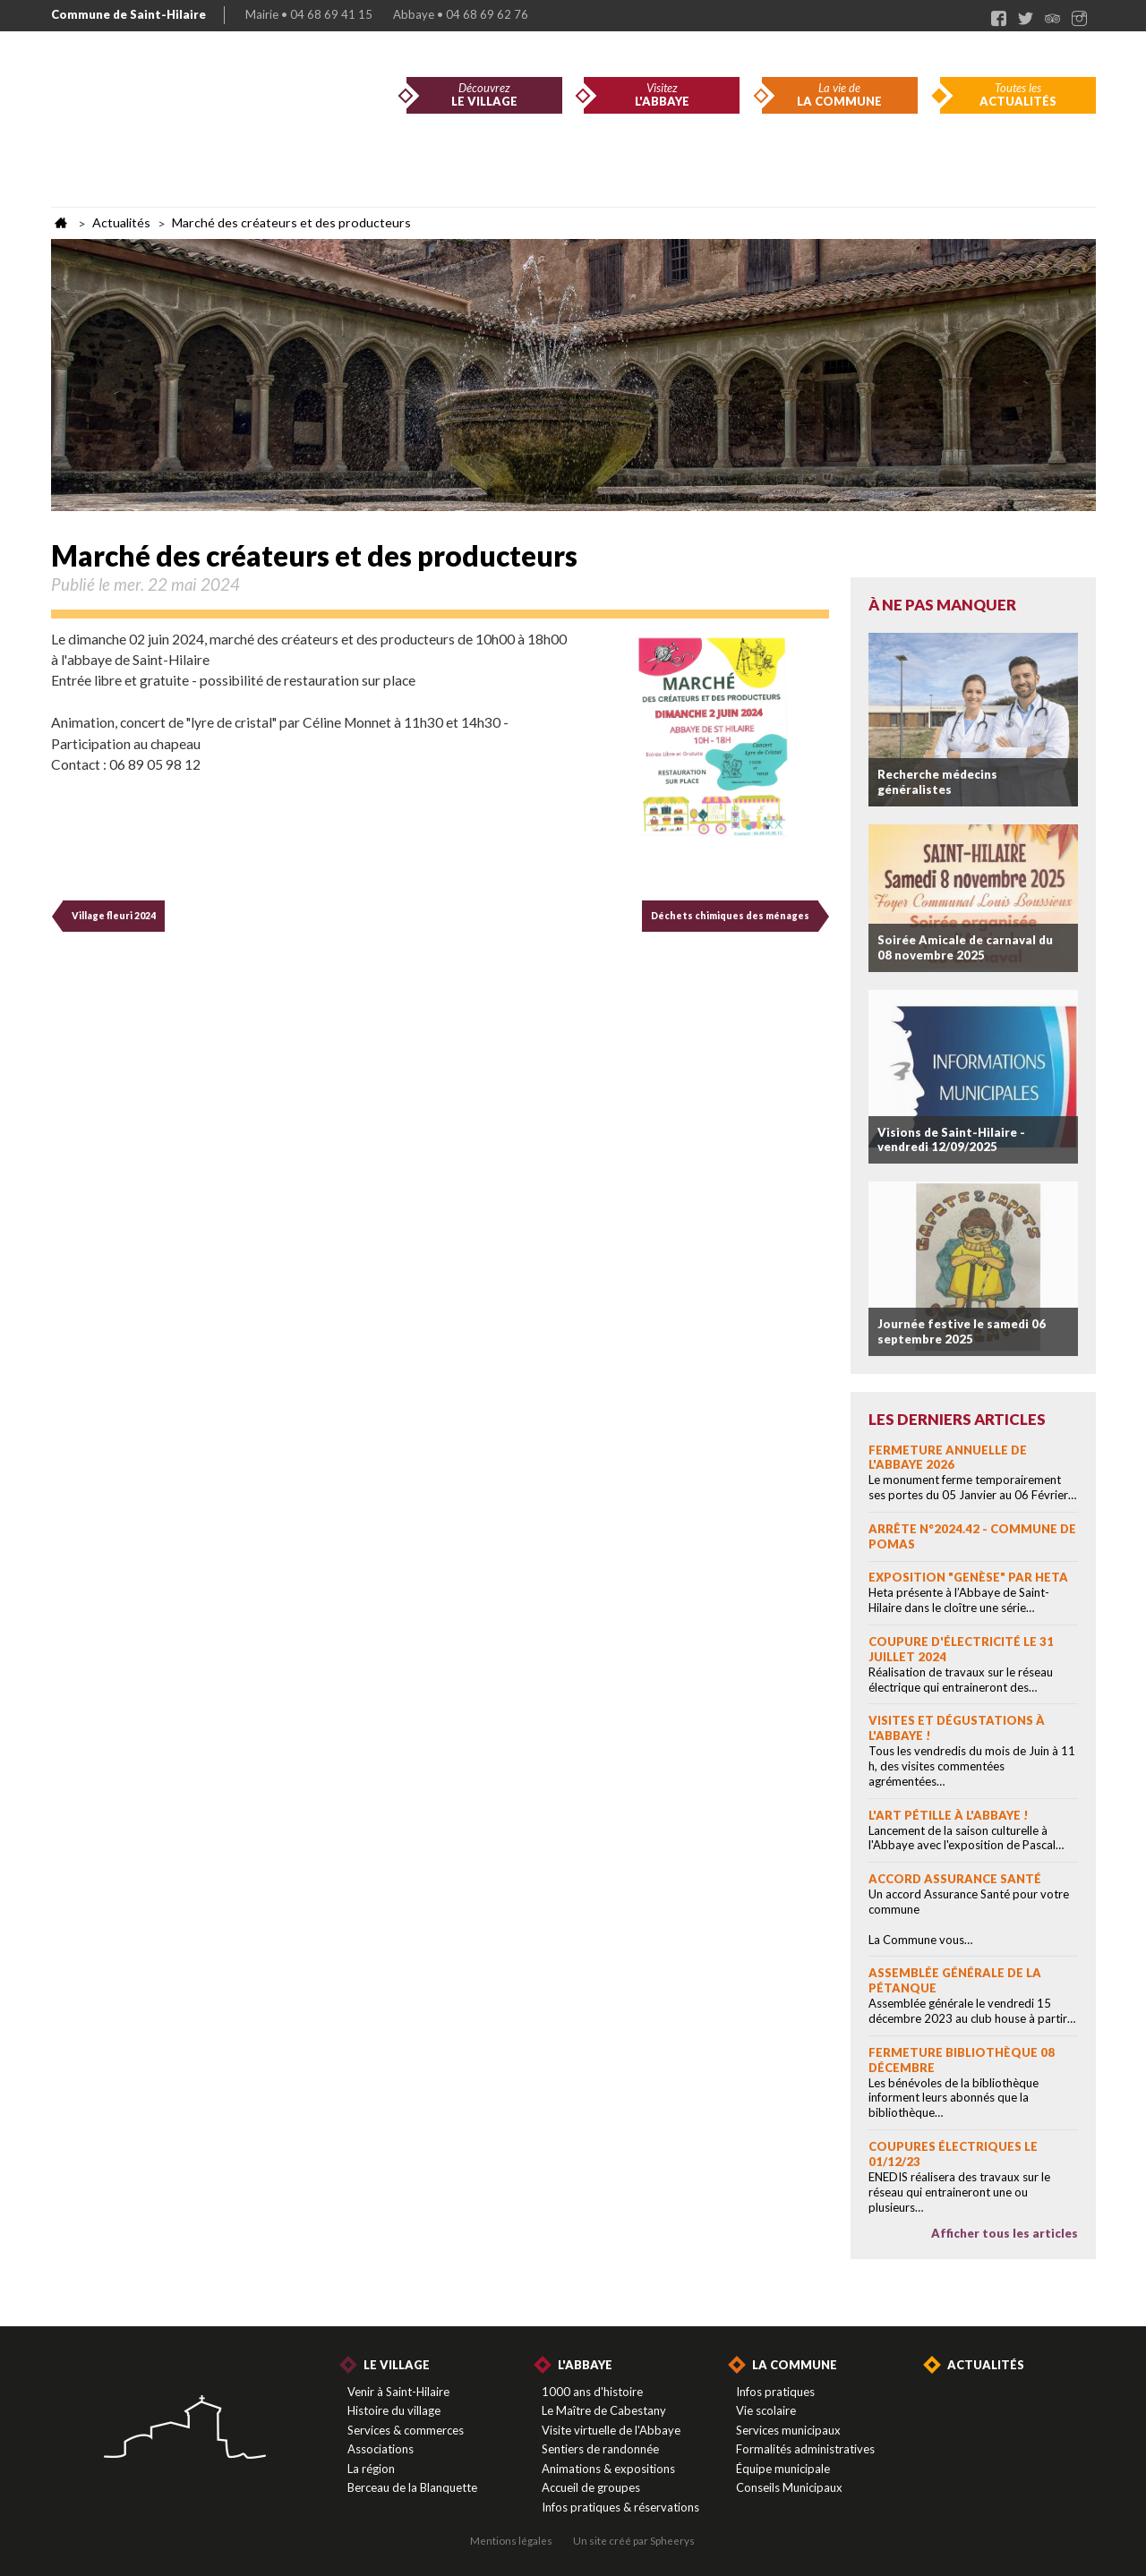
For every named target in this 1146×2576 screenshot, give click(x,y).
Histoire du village (393, 2410)
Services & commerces (405, 2430)
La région (371, 2468)
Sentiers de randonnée (600, 2449)
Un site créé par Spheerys (634, 2540)
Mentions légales (511, 2540)
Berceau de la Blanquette (412, 2487)
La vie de (840, 95)
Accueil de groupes (591, 2487)
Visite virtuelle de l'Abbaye (611, 2430)
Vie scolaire (766, 2410)
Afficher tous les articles (1004, 2233)
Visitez (662, 95)
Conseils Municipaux (789, 2487)
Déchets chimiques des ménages (730, 915)
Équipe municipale (783, 2468)
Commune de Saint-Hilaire (128, 14)
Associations (380, 2449)
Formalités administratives (805, 2449)
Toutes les (1018, 95)
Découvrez (484, 95)
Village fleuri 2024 (114, 915)
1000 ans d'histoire (592, 2391)
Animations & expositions (608, 2468)
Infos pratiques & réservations (620, 2507)
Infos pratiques (775, 2391)
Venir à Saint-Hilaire (398, 2391)
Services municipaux (788, 2430)
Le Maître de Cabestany (604, 2410)
